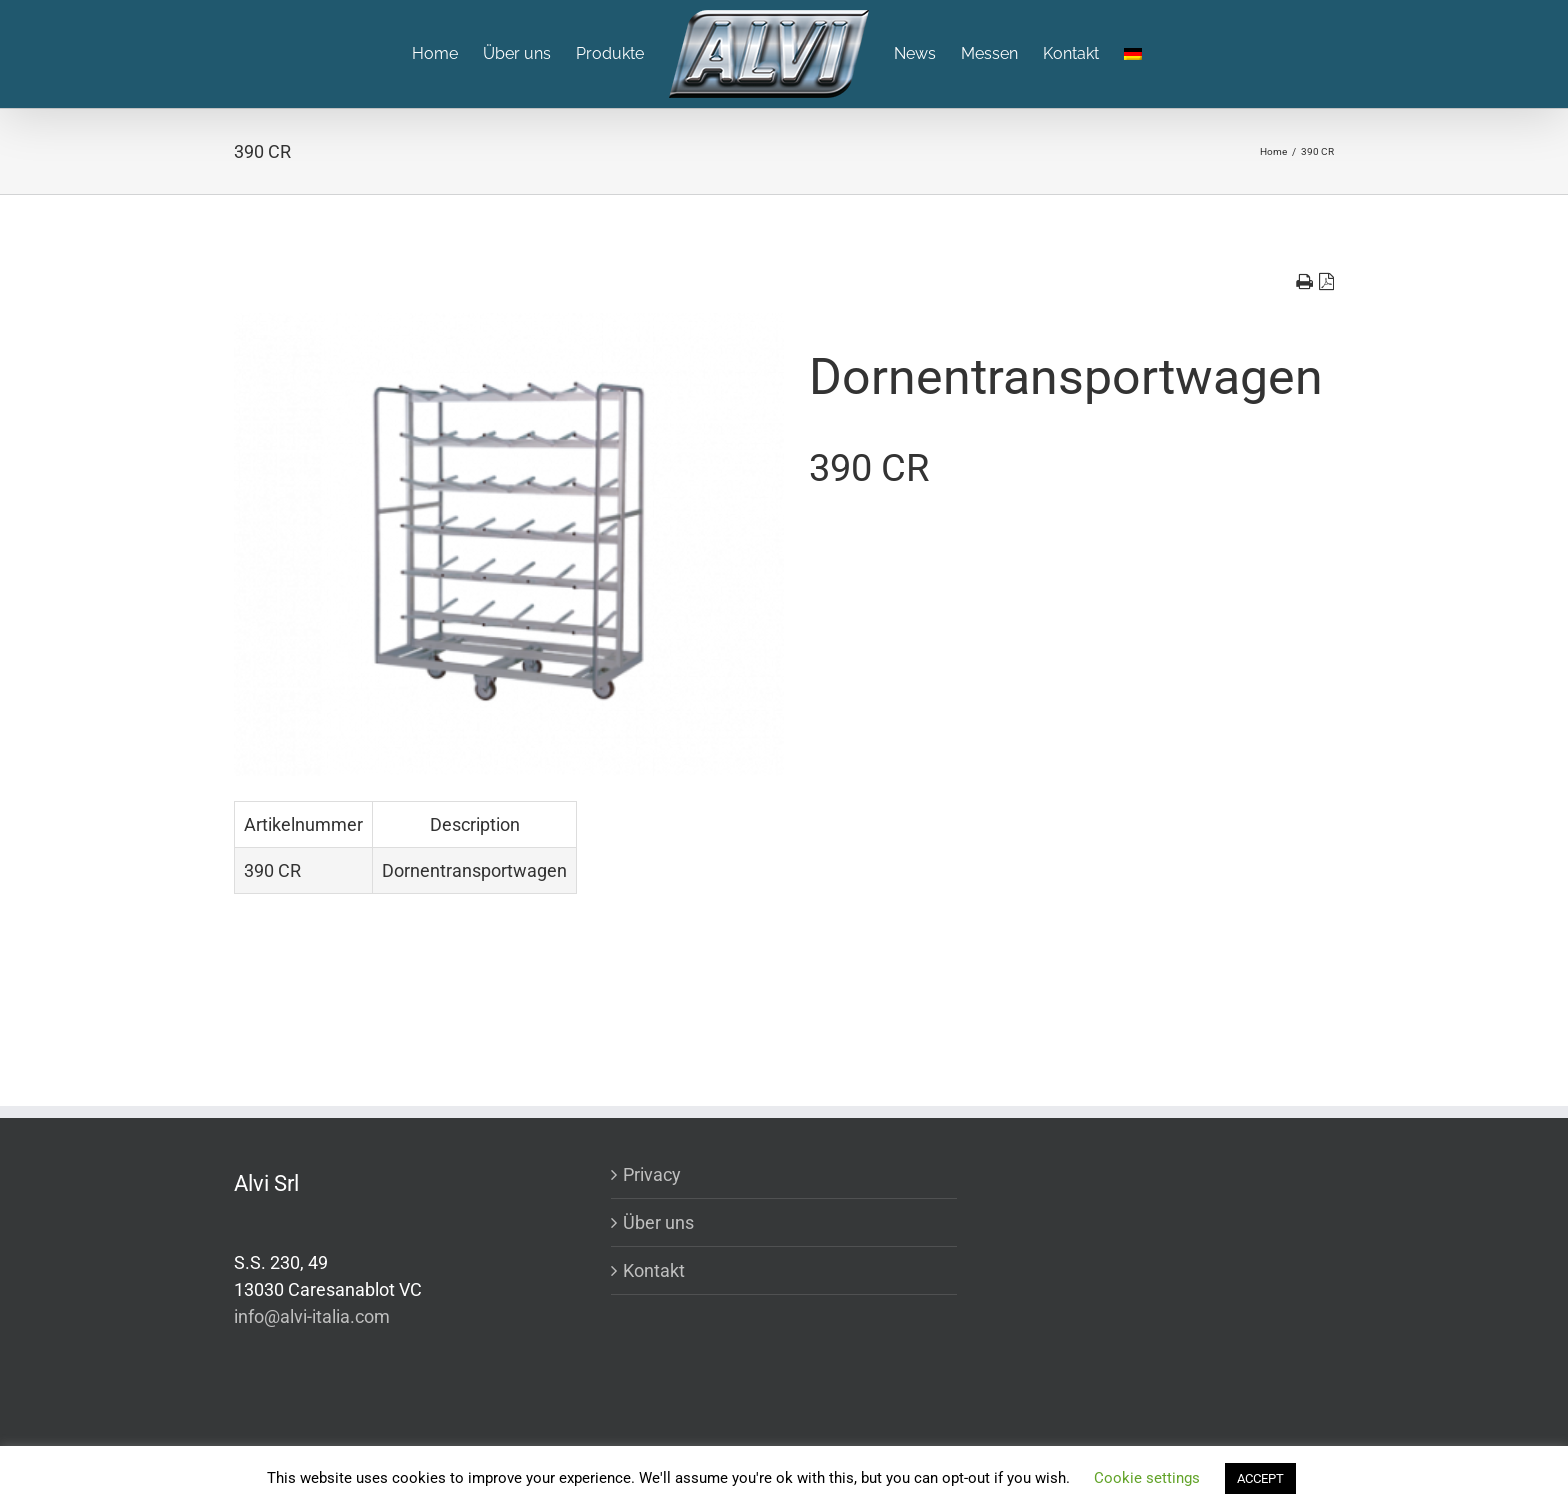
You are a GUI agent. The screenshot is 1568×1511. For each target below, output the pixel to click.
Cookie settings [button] (1147, 1478)
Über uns (658, 1222)
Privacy (652, 1174)
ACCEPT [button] (1260, 1478)
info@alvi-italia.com (312, 1316)
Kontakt (654, 1270)
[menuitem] (447, 54)
